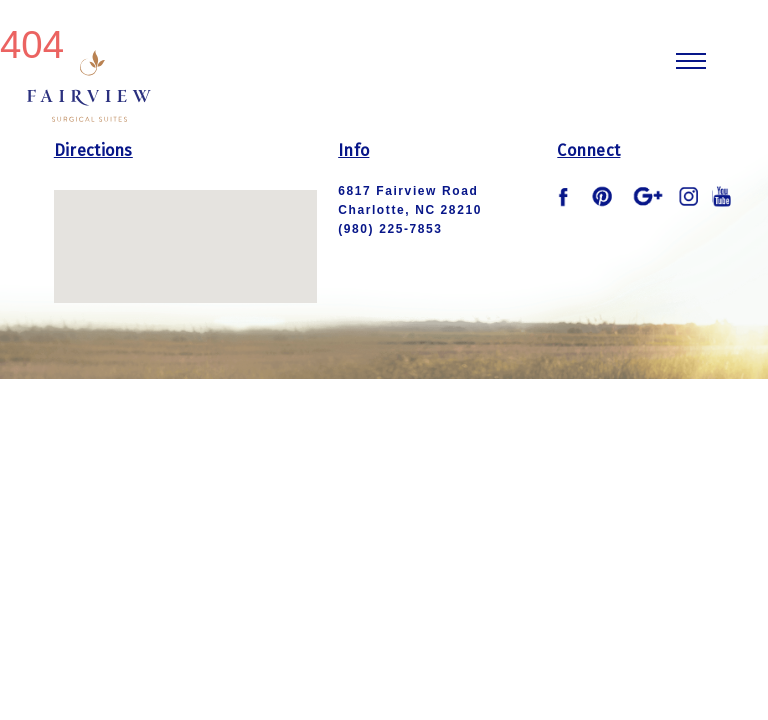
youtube (722, 196)
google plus (648, 196)
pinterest (603, 196)
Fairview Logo (89, 84)
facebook (567, 197)
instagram (689, 196)
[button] (185, 227)
